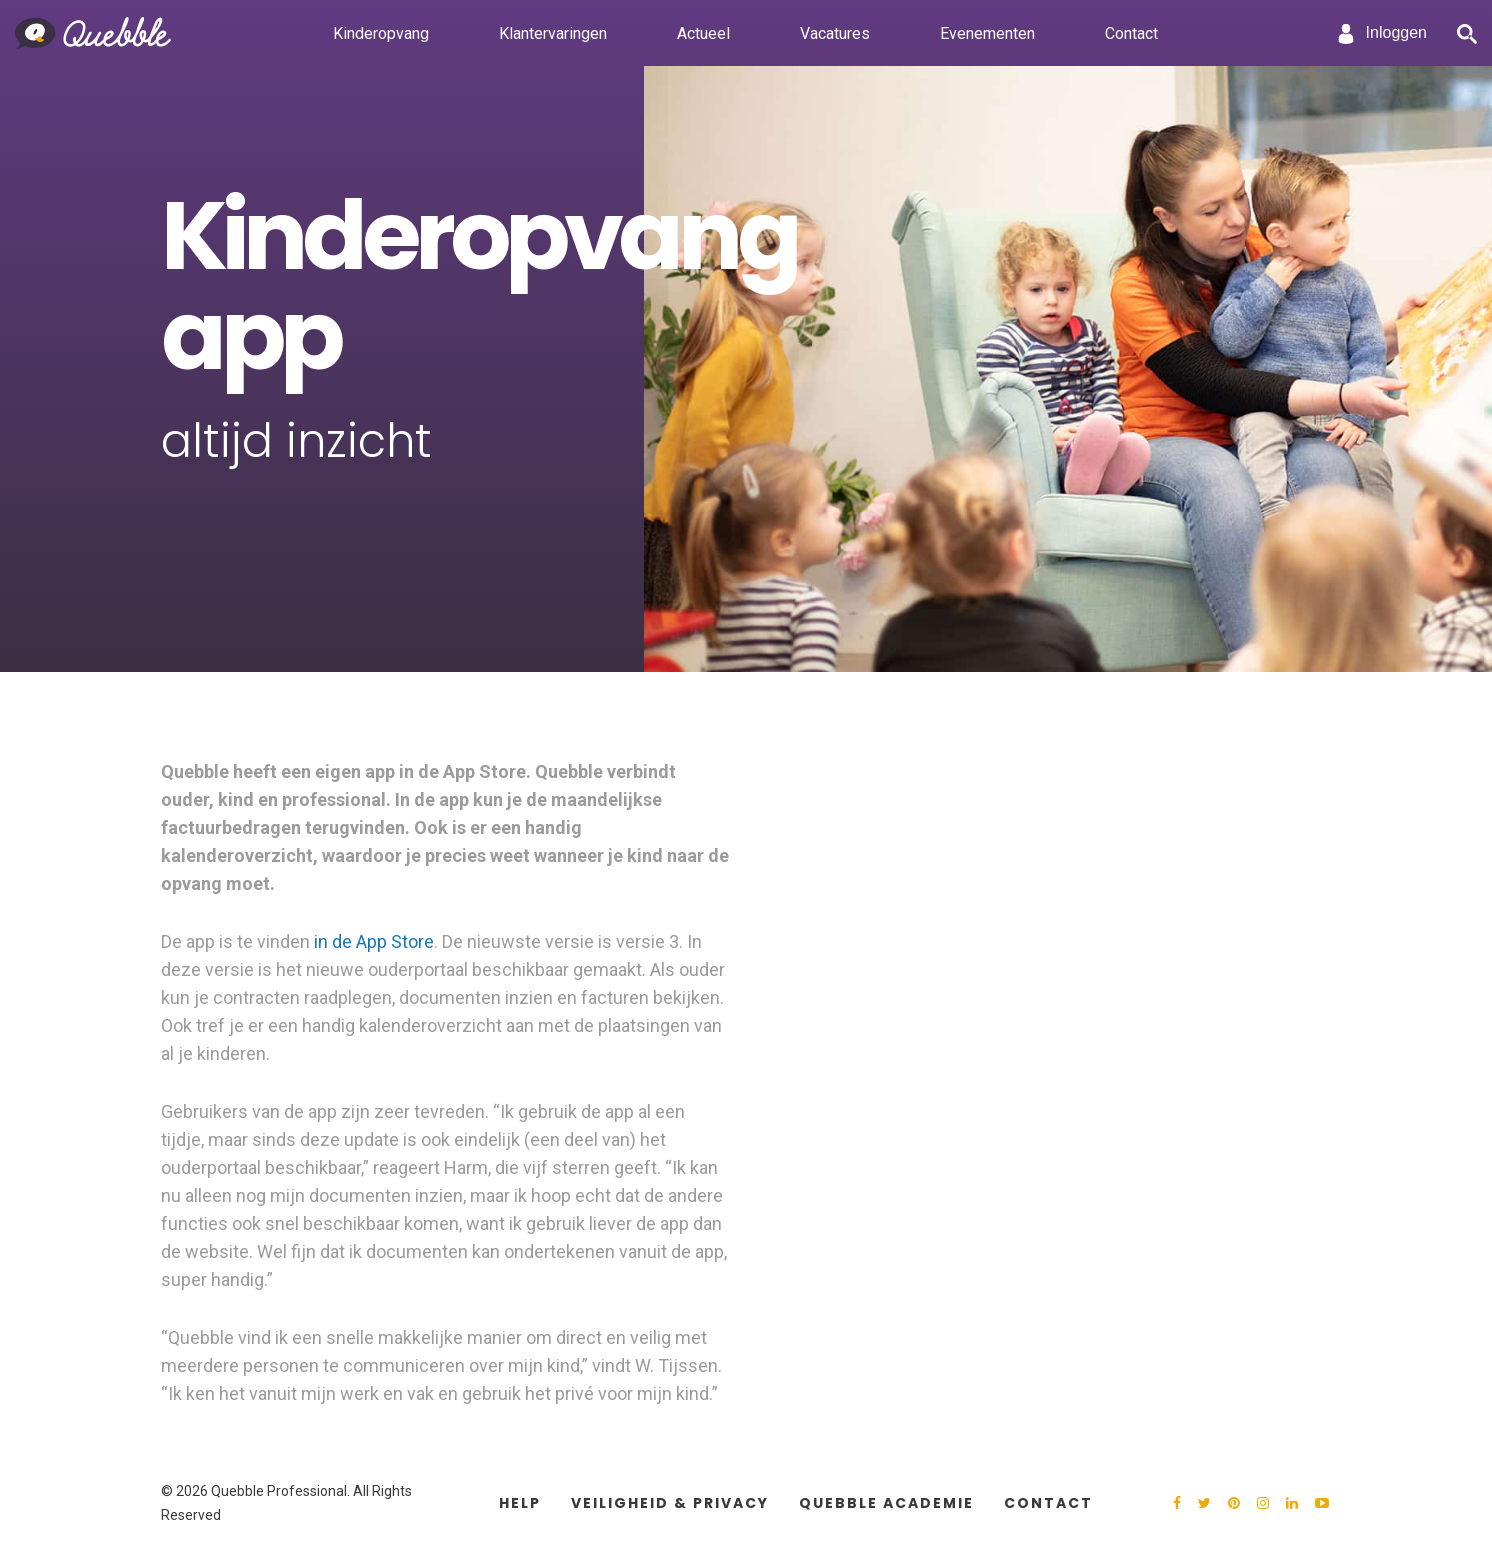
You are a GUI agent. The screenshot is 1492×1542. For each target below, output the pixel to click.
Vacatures (835, 32)
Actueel (703, 32)
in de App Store (374, 941)
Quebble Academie (886, 1503)
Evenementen (987, 32)
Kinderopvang (381, 32)
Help (520, 1503)
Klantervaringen (553, 32)
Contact (1131, 32)
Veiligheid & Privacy (670, 1503)
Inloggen (1381, 34)
